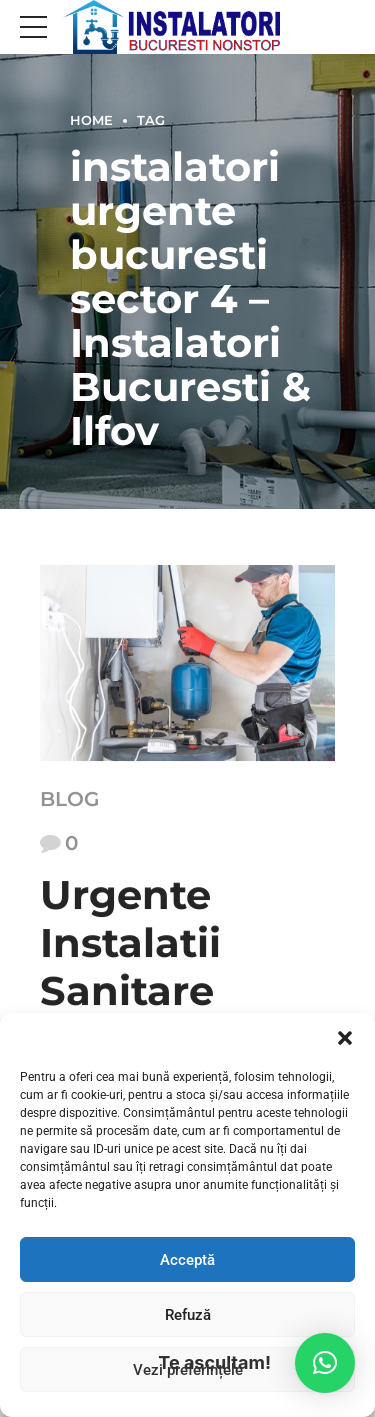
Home (91, 120)
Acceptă (187, 1260)
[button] (345, 1038)
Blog (69, 799)
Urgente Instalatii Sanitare (130, 943)
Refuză (188, 1315)
